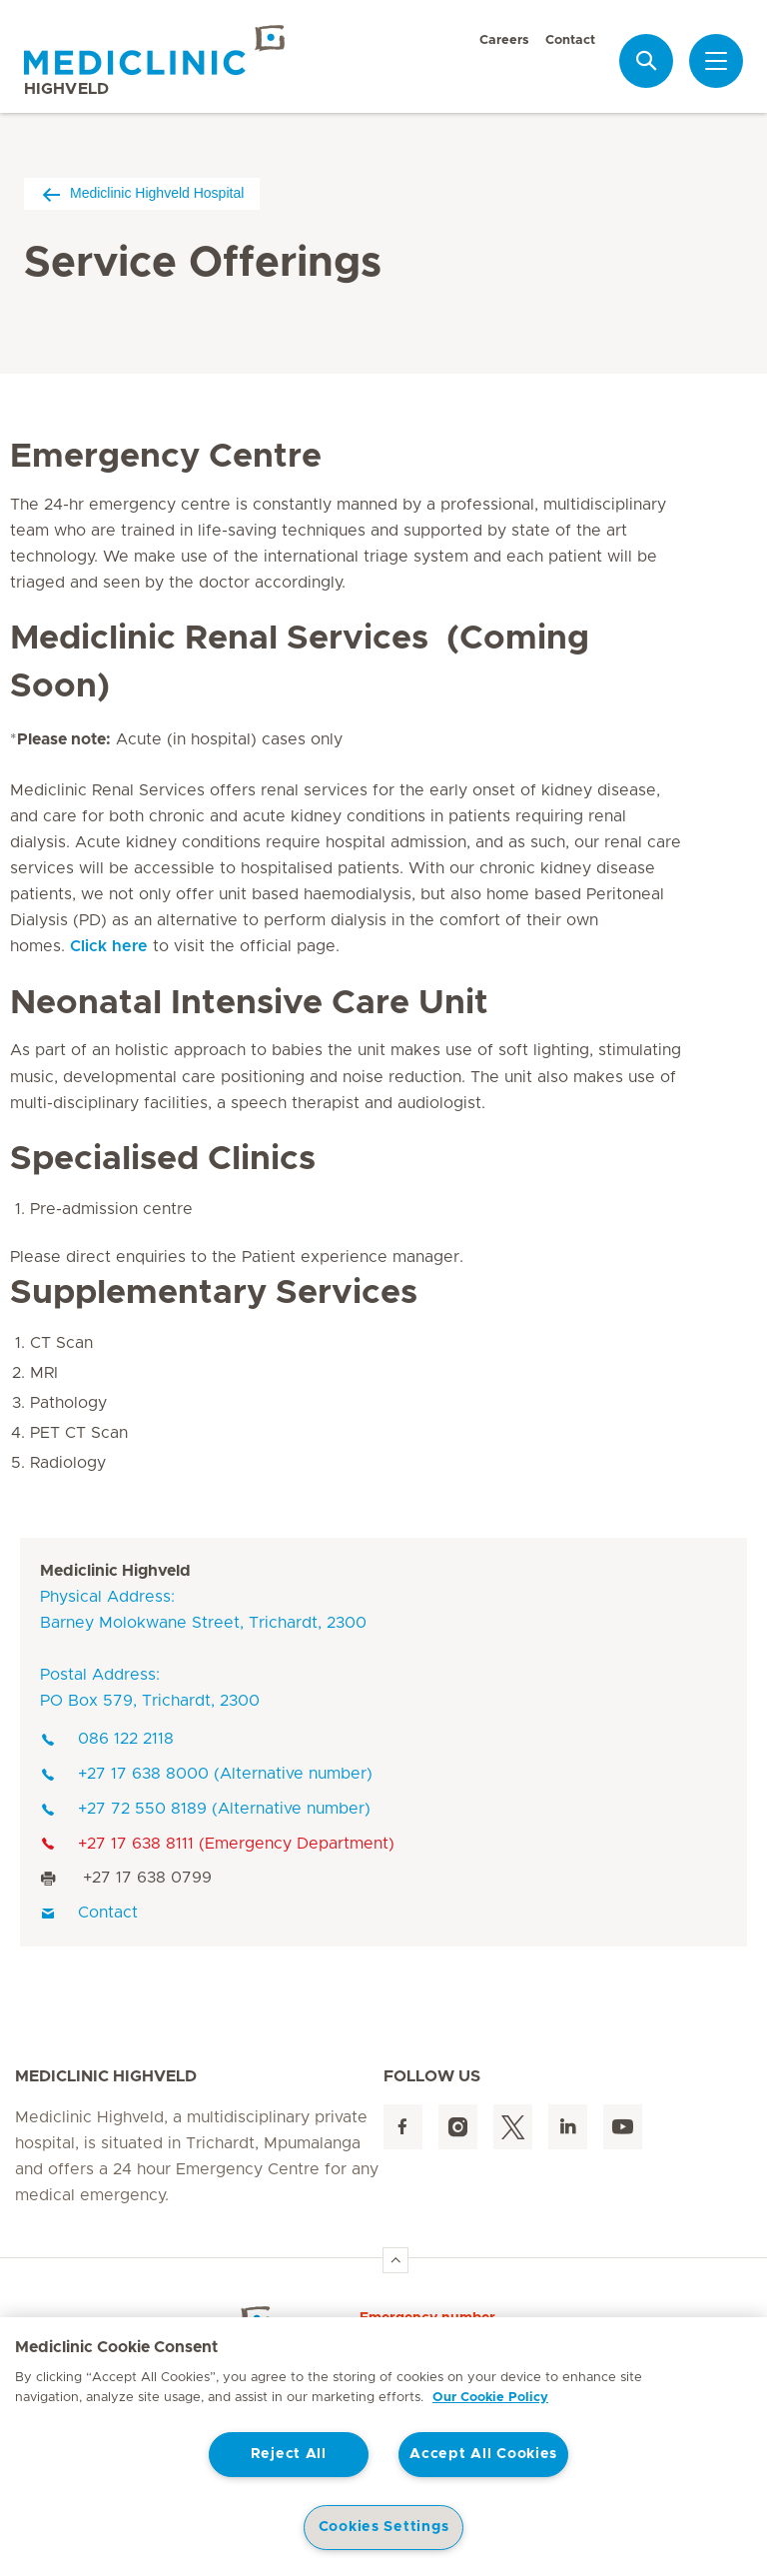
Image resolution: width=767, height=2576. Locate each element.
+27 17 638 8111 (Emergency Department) (217, 1844)
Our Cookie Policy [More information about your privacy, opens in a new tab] (490, 2397)
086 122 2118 (107, 1739)
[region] (383, 2446)
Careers (504, 40)
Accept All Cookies (483, 2454)
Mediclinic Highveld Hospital (142, 193)
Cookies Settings (384, 2527)
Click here (109, 946)
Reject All (289, 2454)
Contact (570, 40)
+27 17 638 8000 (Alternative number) (206, 1774)
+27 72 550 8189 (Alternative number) (205, 1809)
